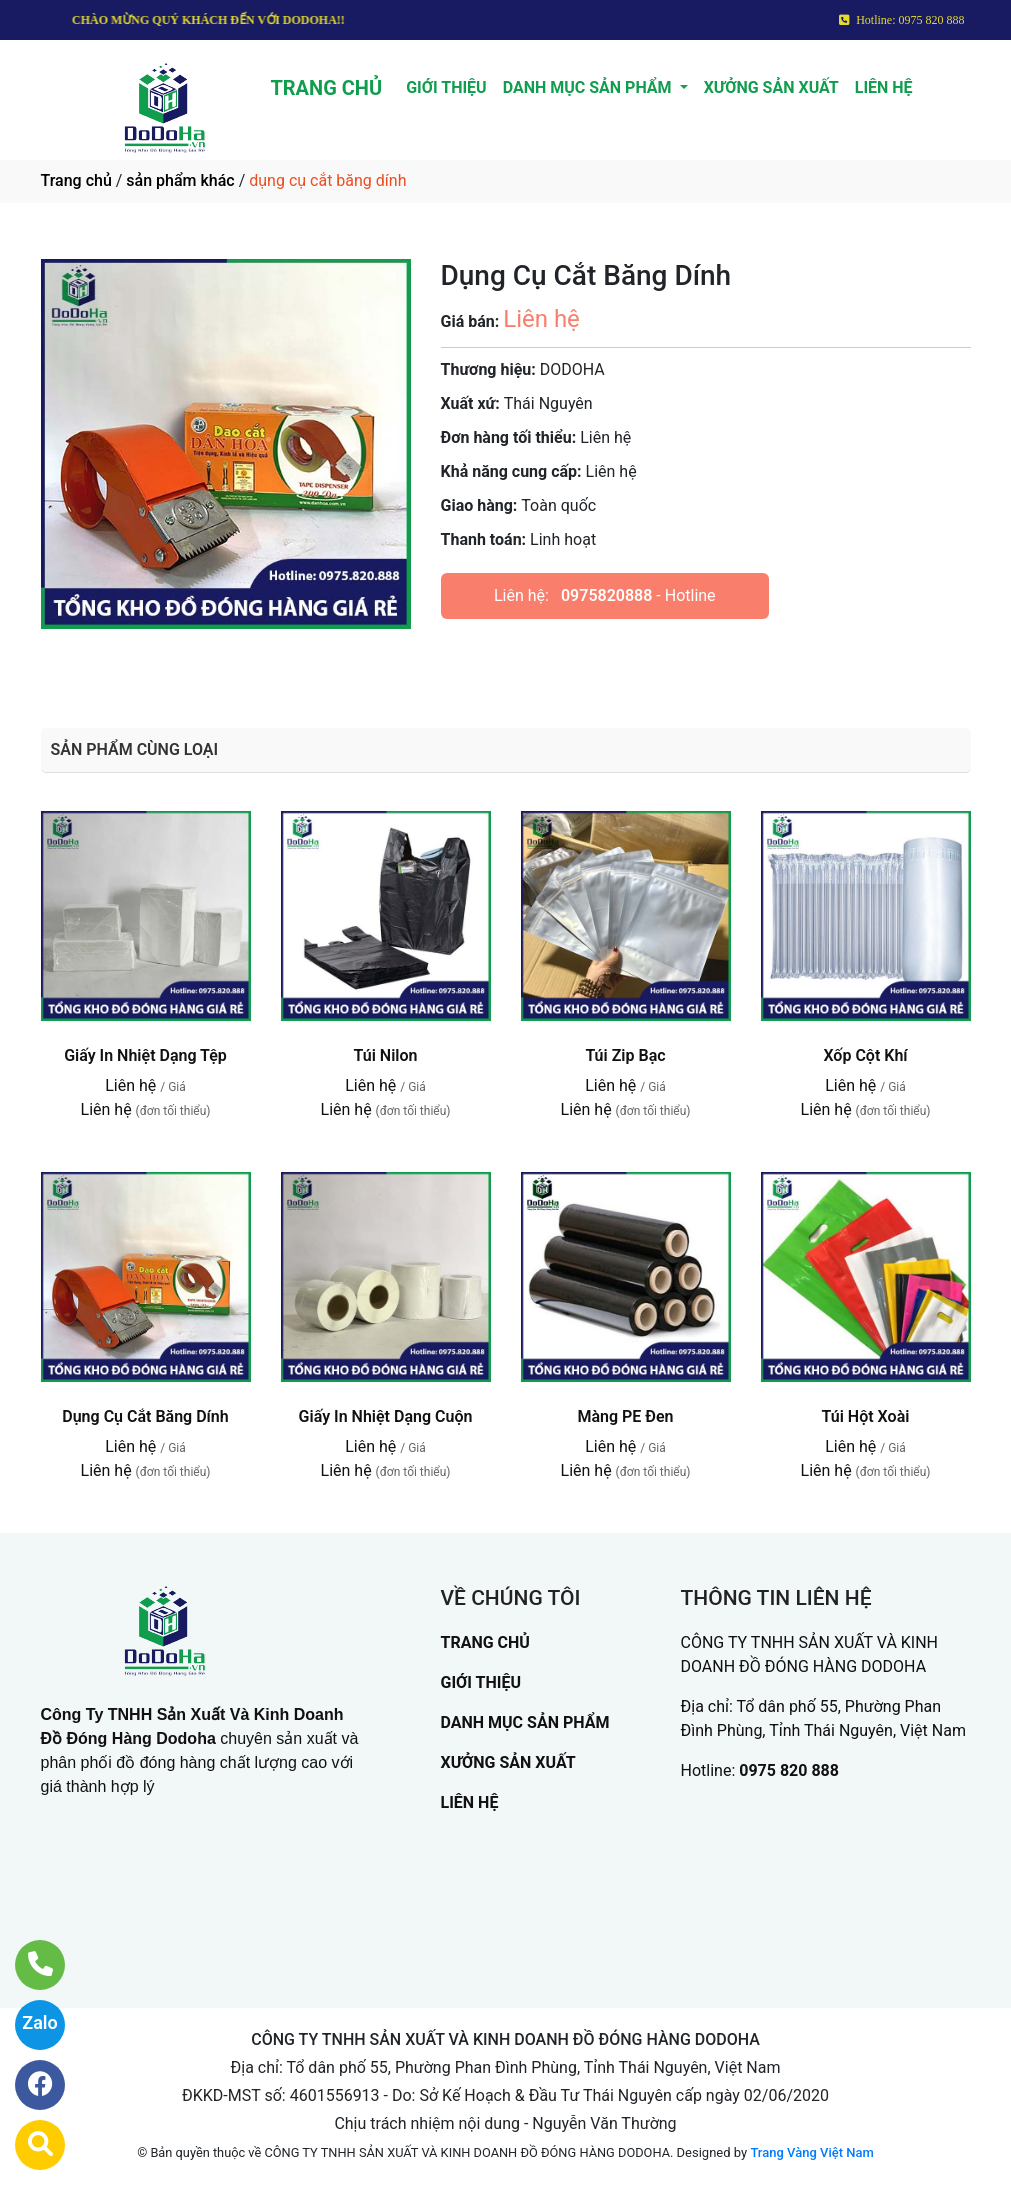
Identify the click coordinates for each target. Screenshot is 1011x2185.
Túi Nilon (386, 1055)
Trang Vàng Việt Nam (811, 2152)
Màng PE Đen (625, 1416)
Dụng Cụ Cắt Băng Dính (145, 1416)
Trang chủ (76, 180)
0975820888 (606, 595)
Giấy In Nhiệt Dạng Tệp (145, 1055)
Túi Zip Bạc (625, 1055)
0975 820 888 (789, 1770)
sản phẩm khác (180, 180)
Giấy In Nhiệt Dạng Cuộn (386, 1416)
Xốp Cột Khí (865, 1055)
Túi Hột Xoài (866, 1416)
